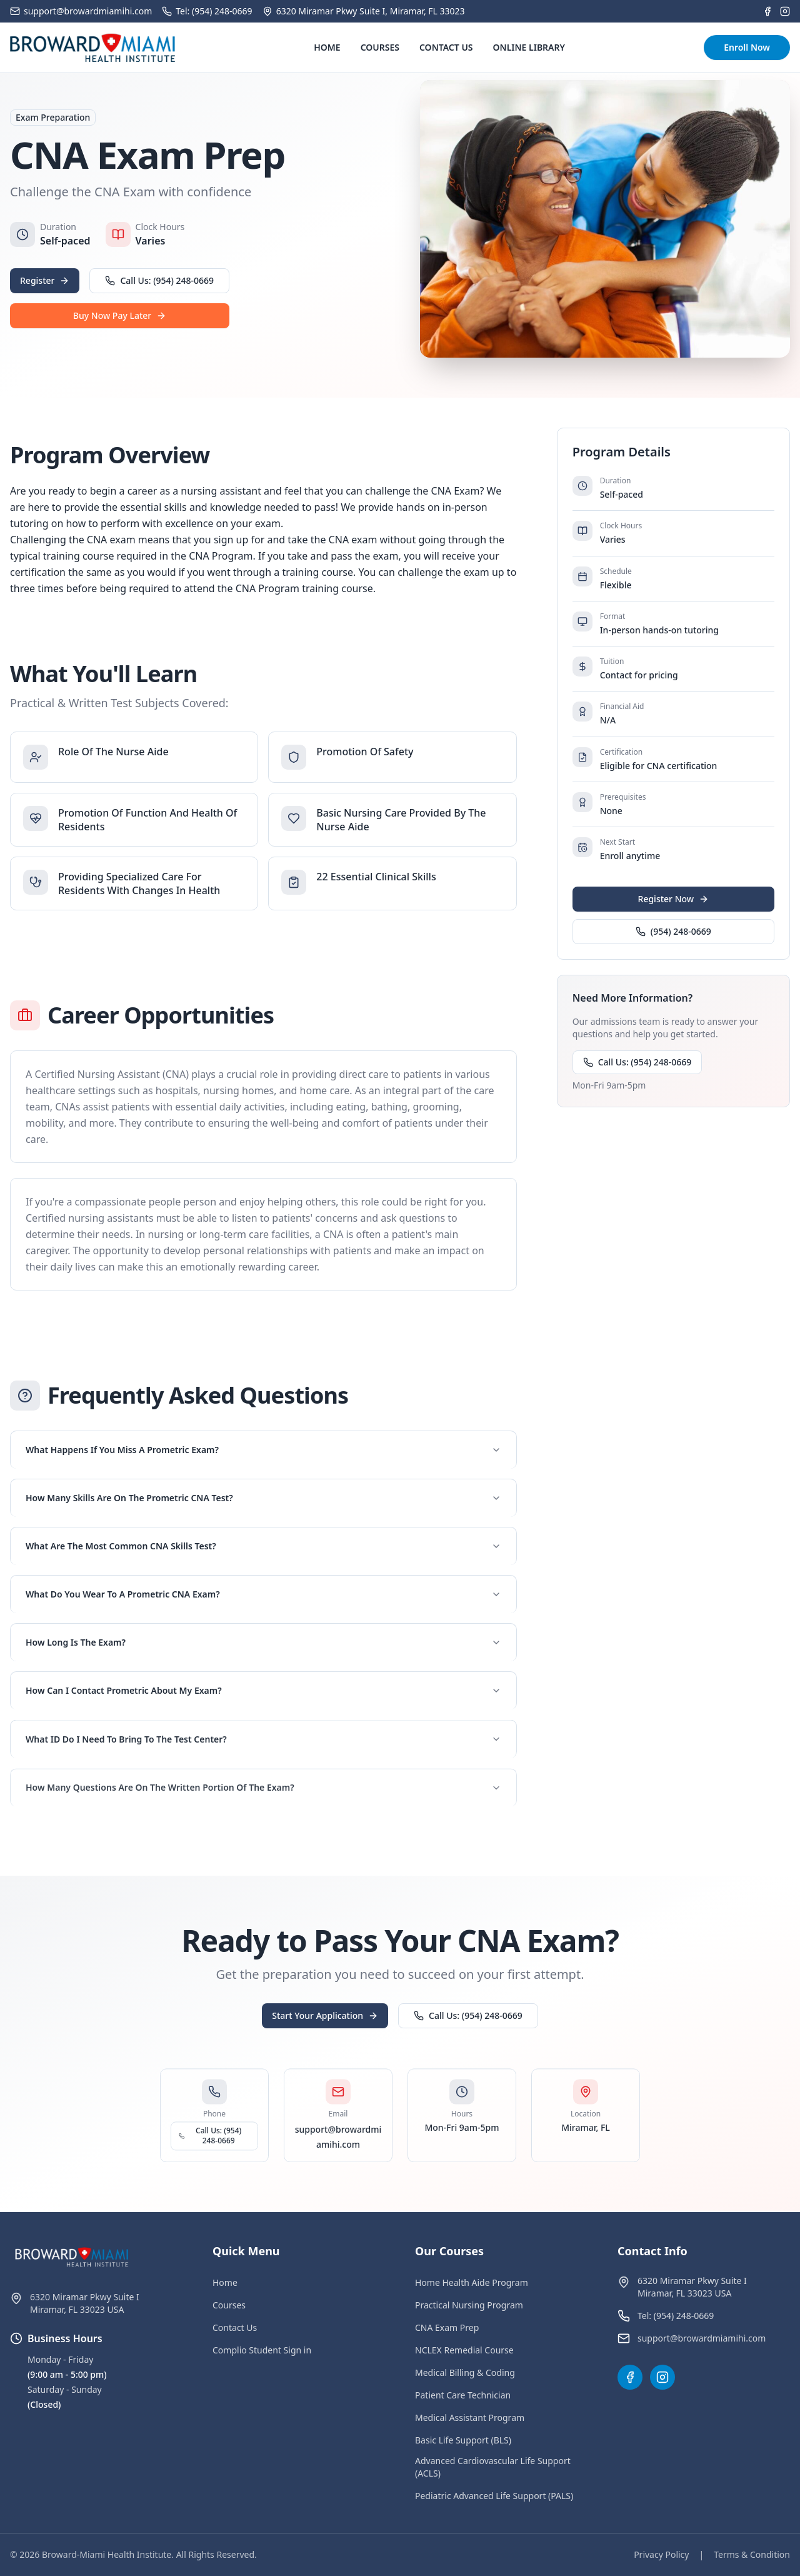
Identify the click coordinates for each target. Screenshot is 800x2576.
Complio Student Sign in (261, 2350)
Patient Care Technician (463, 2395)
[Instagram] (785, 11)
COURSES (380, 47)
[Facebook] (767, 11)
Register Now (673, 899)
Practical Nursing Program (469, 2305)
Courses (229, 2305)
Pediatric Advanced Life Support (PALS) (494, 2496)
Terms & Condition (752, 2554)
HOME (327, 47)
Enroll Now (747, 47)
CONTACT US (446, 47)
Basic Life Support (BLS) (463, 2440)
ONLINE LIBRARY (529, 47)
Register (44, 280)
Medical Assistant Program (469, 2417)
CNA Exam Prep (447, 2327)
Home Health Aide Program (471, 2282)
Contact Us (234, 2327)
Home (225, 2282)
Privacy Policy (661, 2554)
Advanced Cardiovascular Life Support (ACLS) (493, 2467)
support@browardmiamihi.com (702, 2338)
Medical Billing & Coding (465, 2372)
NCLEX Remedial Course (464, 2350)
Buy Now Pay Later (119, 315)
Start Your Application (325, 2022)
